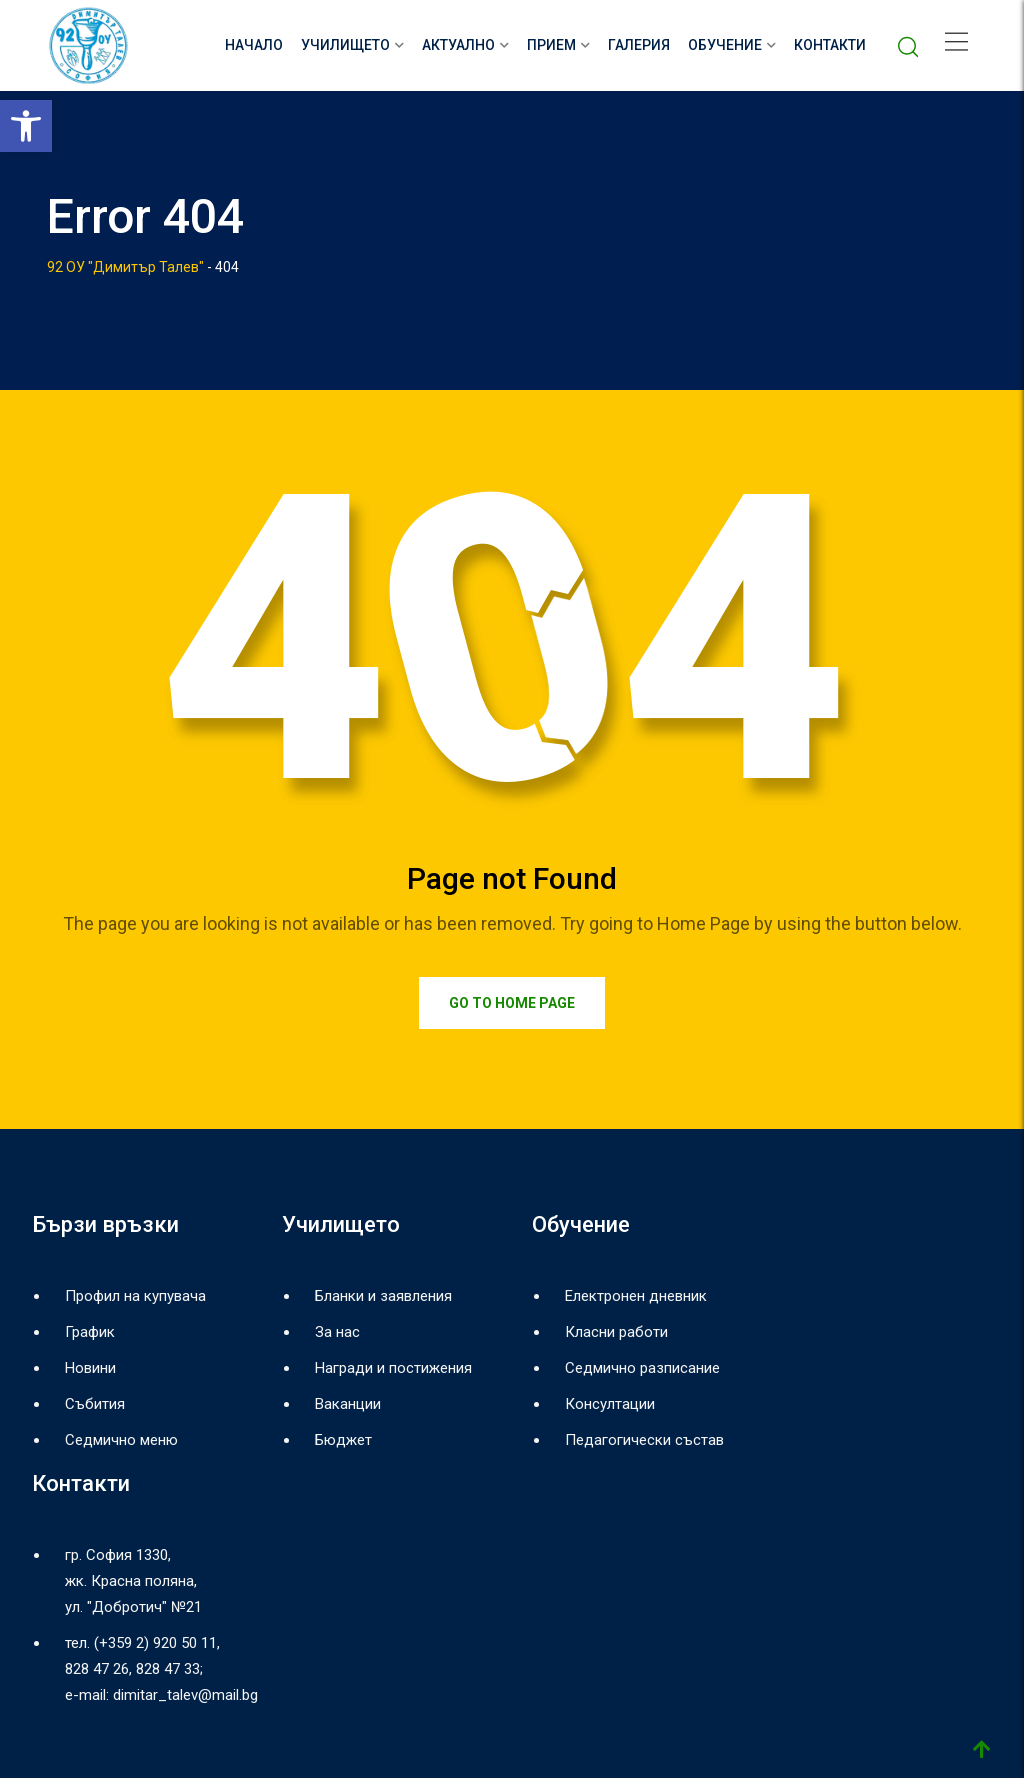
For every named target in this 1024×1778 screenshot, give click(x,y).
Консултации (610, 1404)
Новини (90, 1368)
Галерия (639, 45)
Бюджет (343, 1440)
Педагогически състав (644, 1440)
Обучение (725, 45)
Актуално (458, 45)
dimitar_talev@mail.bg (185, 1695)
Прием (551, 45)
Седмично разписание (642, 1368)
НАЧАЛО (254, 45)
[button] (26, 126)
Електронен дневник (636, 1296)
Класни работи (616, 1332)
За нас (337, 1332)
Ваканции (348, 1404)
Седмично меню (121, 1440)
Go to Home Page (512, 1003)
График (90, 1332)
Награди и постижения (393, 1368)
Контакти (830, 45)
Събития (95, 1404)
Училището (345, 45)
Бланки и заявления (383, 1296)
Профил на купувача (135, 1296)
